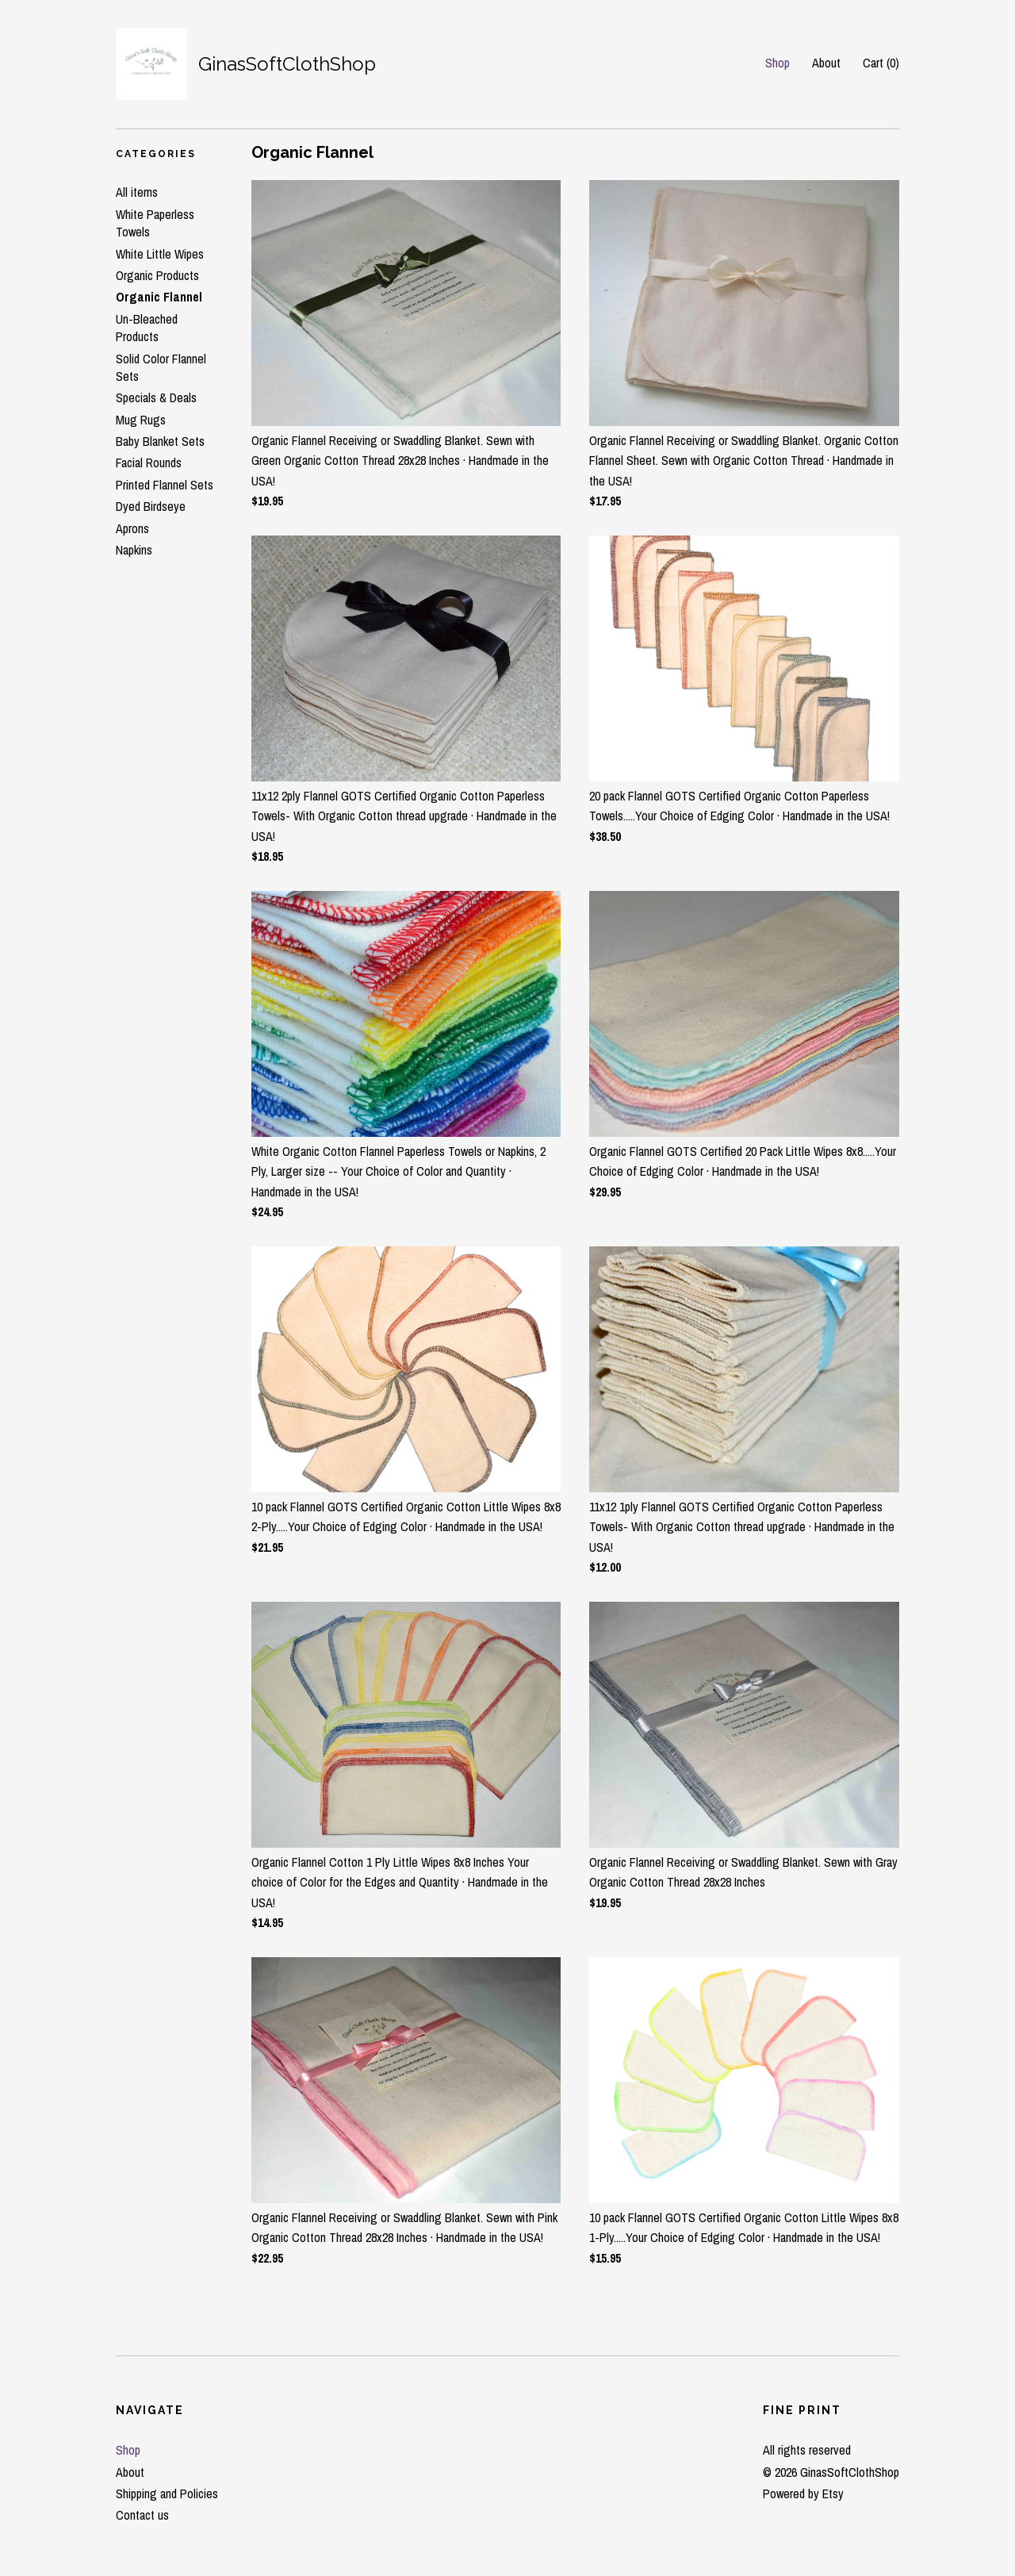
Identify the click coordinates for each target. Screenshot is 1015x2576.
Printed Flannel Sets (164, 484)
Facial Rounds (149, 462)
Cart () (881, 62)
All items (137, 192)
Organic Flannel (159, 296)
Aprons (132, 528)
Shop (777, 62)
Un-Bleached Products (147, 327)
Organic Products (157, 275)
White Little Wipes (160, 254)
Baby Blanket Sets (160, 441)
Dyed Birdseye (151, 506)
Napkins (134, 550)
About (826, 62)
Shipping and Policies (167, 2493)
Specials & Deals (156, 397)
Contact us (142, 2515)
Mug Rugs (141, 419)
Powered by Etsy (803, 2493)
